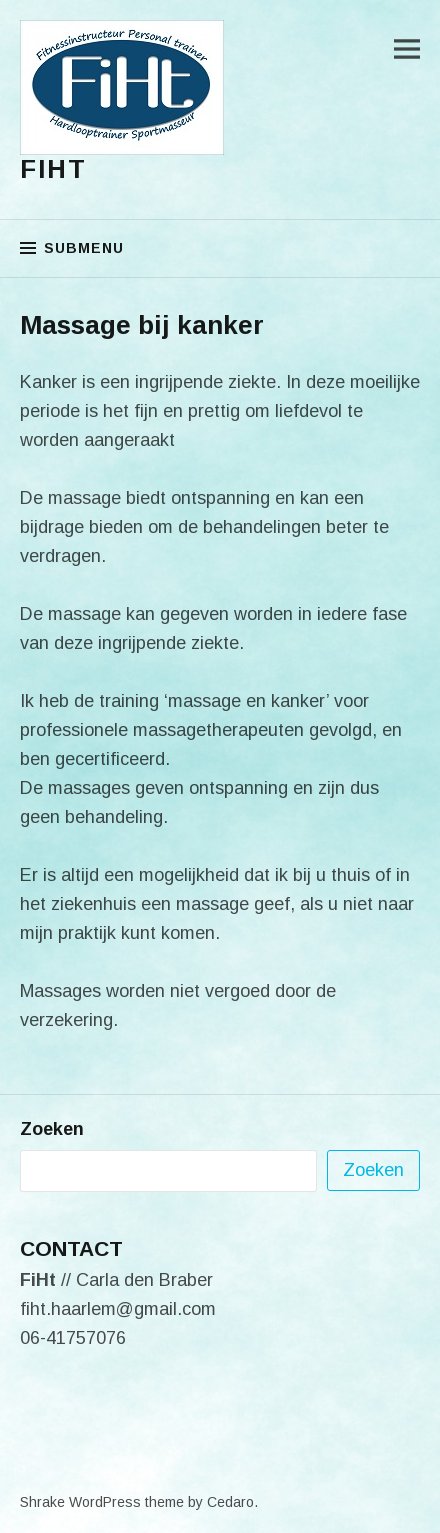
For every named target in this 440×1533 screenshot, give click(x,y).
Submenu (84, 248)
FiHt (53, 169)
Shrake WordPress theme (102, 1502)
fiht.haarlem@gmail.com (118, 1309)
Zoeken (52, 1129)
